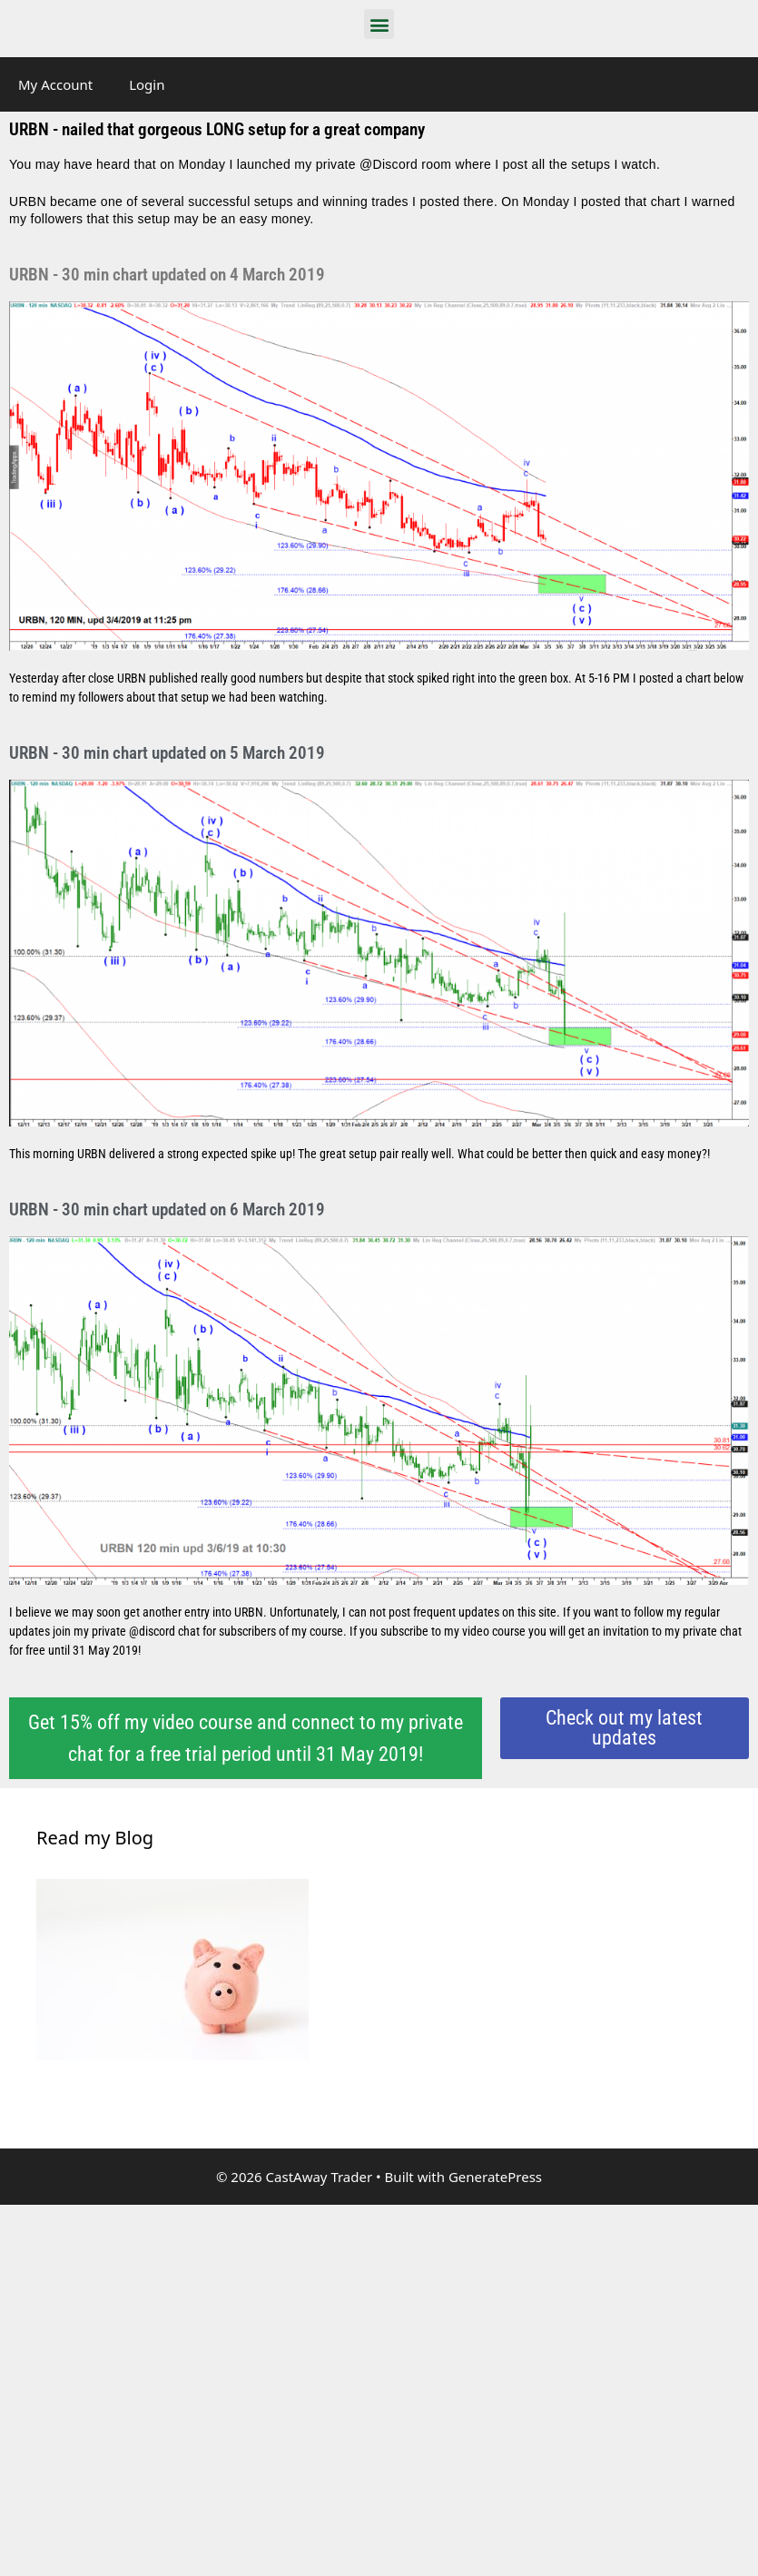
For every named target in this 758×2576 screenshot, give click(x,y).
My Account (55, 84)
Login (146, 84)
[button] (379, 24)
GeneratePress (495, 2177)
